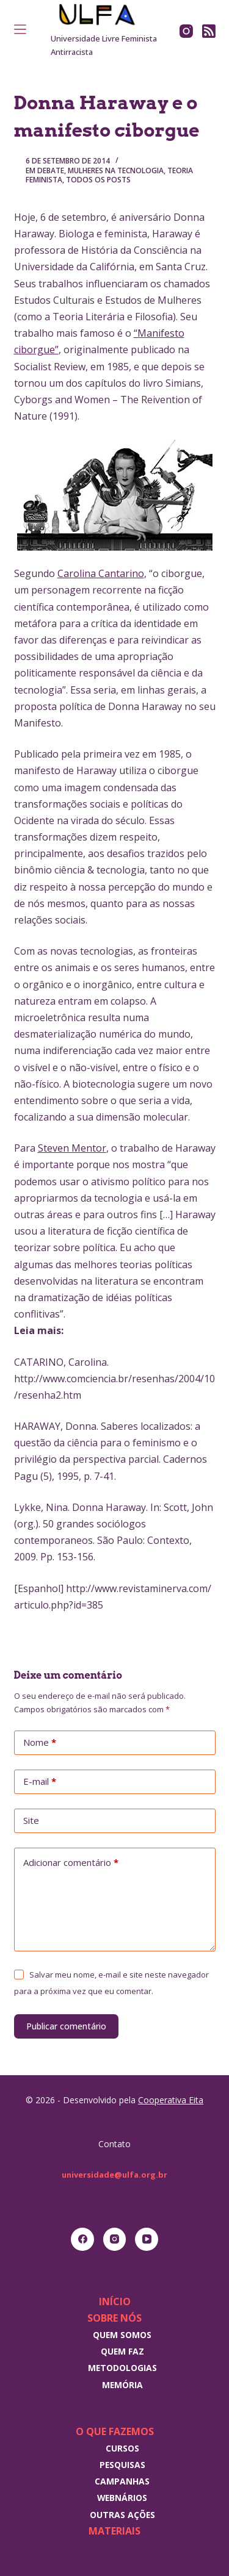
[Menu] (20, 29)
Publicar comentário (66, 2026)
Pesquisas (122, 2464)
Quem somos (122, 2335)
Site (31, 1820)
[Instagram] (186, 31)
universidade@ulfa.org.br (114, 2174)
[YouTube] (146, 2239)
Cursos (122, 2448)
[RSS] (209, 31)
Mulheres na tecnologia (116, 170)
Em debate (45, 170)
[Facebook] (82, 2239)
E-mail (39, 1782)
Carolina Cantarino (100, 573)
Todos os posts (98, 179)
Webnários (122, 2497)
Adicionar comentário (70, 1863)
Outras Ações (122, 2514)
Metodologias (122, 2367)
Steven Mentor (72, 1148)
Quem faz (122, 2351)
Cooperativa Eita (170, 2100)
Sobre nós (114, 2318)
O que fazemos (115, 2431)
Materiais (114, 2531)
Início (115, 2301)
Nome (39, 1743)
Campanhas (122, 2481)
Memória (122, 2385)
